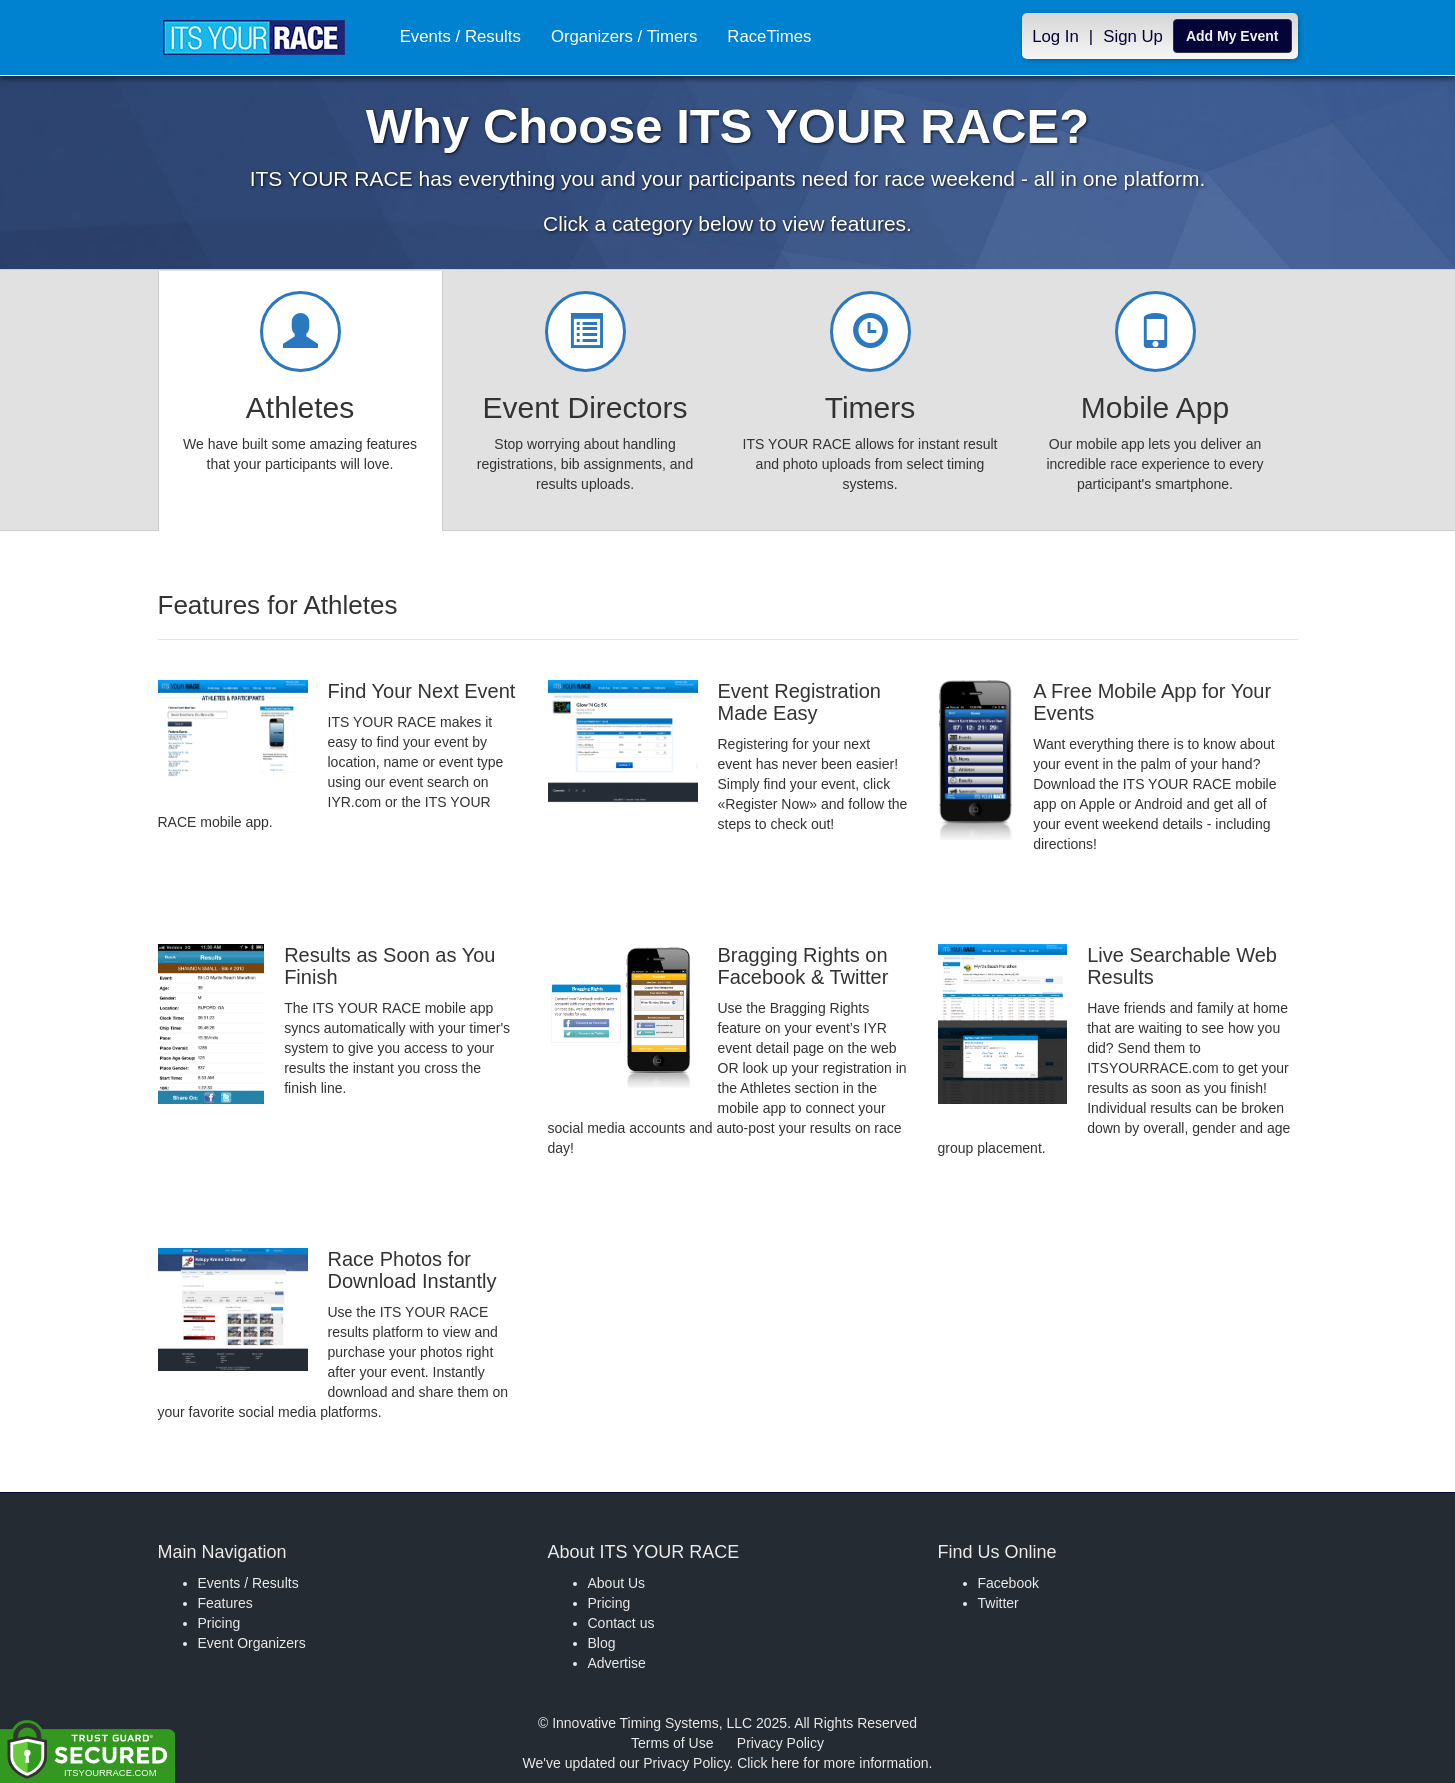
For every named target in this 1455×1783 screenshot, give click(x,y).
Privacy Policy (780, 1743)
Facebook (1008, 1583)
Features (225, 1603)
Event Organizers (252, 1643)
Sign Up (1133, 36)
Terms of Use (672, 1743)
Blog (602, 1643)
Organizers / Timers (624, 36)
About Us (617, 1583)
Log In (1055, 36)
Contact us (621, 1623)
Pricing (219, 1623)
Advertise (617, 1663)
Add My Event (1232, 36)
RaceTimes (769, 36)
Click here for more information (832, 1763)
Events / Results (460, 36)
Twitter (998, 1603)
